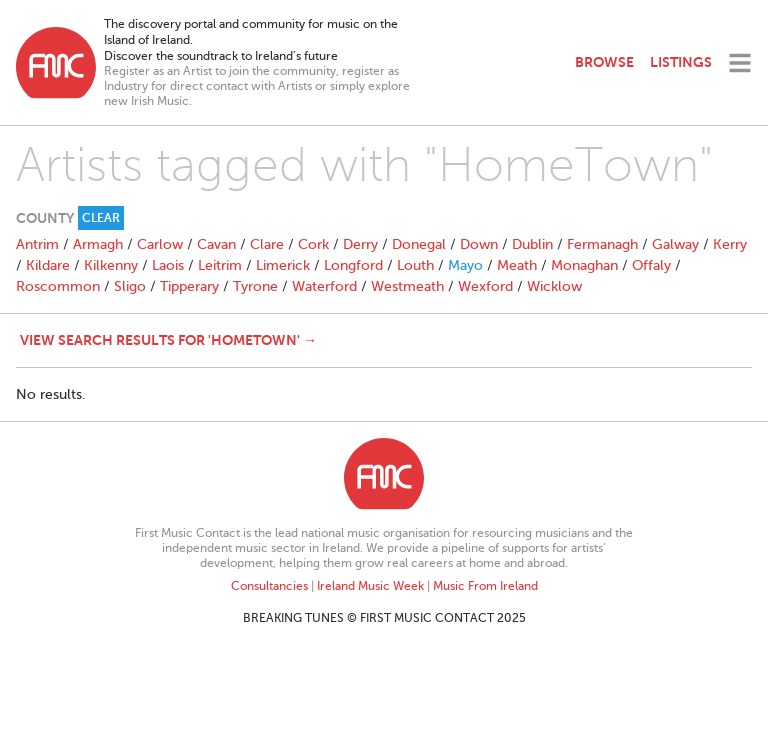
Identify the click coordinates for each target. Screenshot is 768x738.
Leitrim (220, 265)
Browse (604, 62)
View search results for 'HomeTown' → (168, 340)
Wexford (485, 286)
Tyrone (255, 286)
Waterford (324, 286)
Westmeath (407, 286)
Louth (415, 265)
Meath (517, 265)
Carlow (160, 244)
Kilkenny (111, 265)
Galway (675, 244)
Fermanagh (602, 244)
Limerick (283, 265)
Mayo (465, 265)
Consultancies (269, 586)
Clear (101, 218)
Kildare (48, 265)
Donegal (419, 244)
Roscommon (58, 286)
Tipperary (189, 286)
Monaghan (584, 265)
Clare (267, 244)
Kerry (730, 244)
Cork (313, 244)
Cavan (216, 244)
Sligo (130, 286)
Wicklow (554, 286)
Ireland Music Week (370, 586)
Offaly (651, 265)
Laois (168, 265)
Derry (360, 244)
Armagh (98, 244)
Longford (353, 265)
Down (479, 244)
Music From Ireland (485, 586)
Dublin (532, 244)
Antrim (37, 244)
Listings (681, 62)
